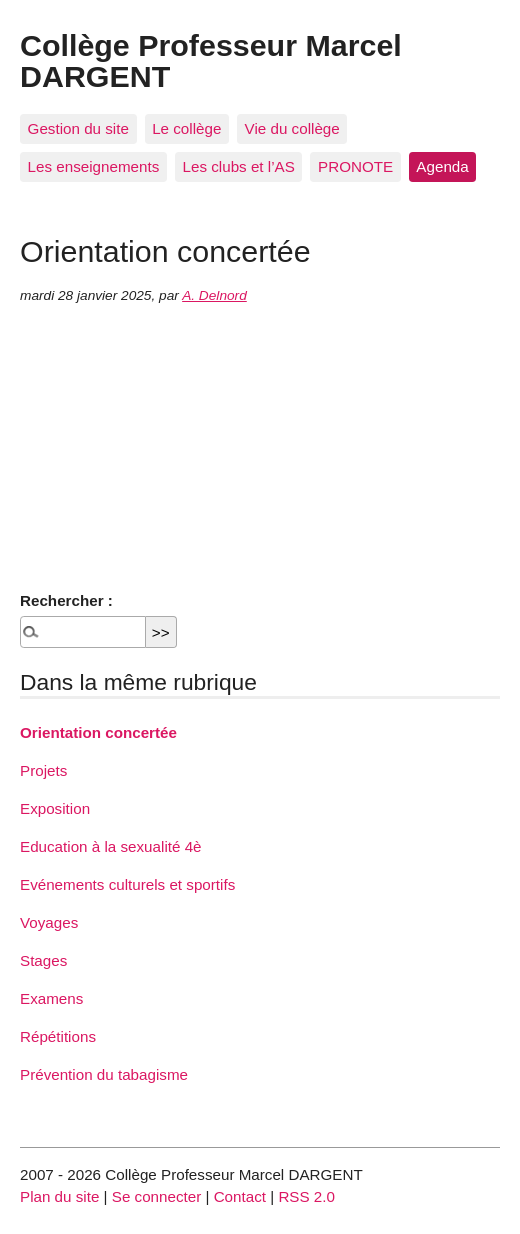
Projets (43, 770)
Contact (240, 1196)
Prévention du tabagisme (104, 1074)
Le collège (186, 128)
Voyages (49, 922)
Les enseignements (94, 166)
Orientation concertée (98, 732)
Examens (51, 998)
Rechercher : (66, 600)
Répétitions (58, 1036)
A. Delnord (214, 295)
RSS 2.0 (306, 1196)
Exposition (55, 808)
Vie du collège (292, 128)
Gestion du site (78, 128)
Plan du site (59, 1196)
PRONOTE (355, 166)
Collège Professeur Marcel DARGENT (211, 60)
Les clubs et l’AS (239, 166)
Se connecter (157, 1196)
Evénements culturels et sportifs (127, 884)
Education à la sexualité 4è (111, 846)
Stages (43, 960)
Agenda (442, 166)
